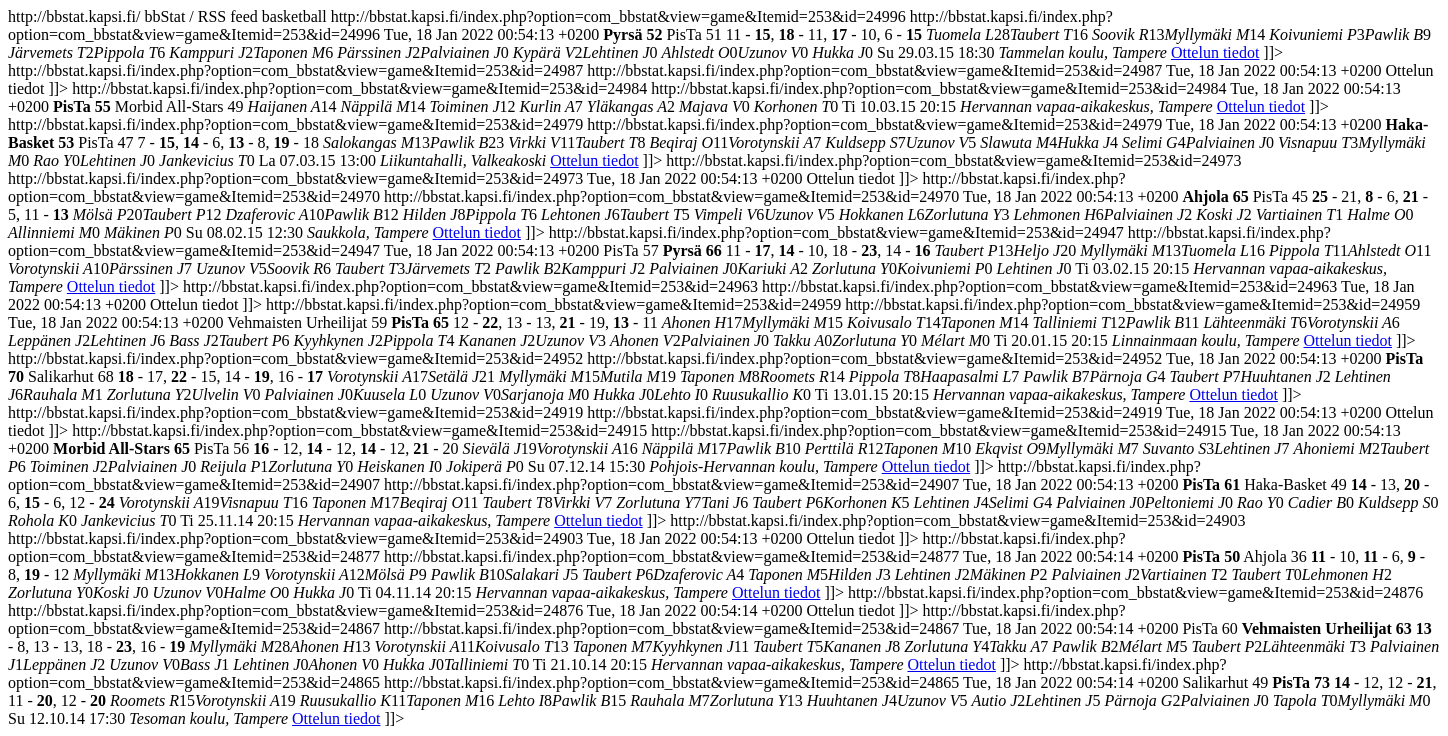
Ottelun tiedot (1215, 52)
